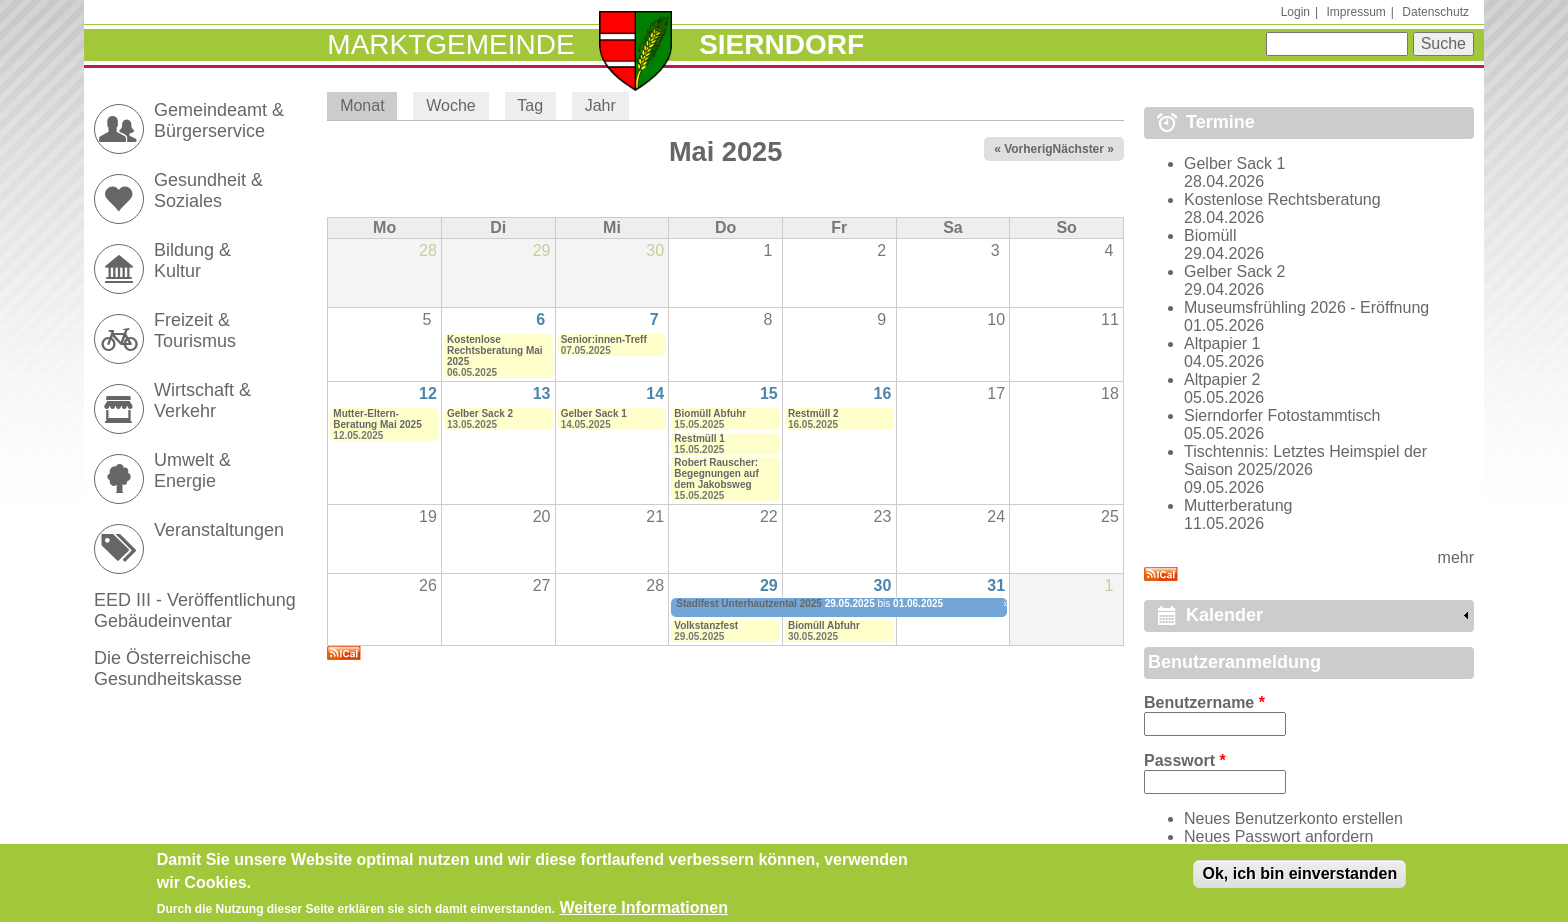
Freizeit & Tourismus (195, 330)
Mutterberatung (1238, 505)
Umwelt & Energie (192, 470)
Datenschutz (1435, 12)
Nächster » (1083, 149)
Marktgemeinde (450, 44)
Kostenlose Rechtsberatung (1282, 199)
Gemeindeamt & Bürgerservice (219, 120)
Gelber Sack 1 (594, 413)
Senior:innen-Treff (604, 339)
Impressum (1355, 12)
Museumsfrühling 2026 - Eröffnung (1306, 307)
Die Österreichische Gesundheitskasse (172, 668)
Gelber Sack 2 (480, 413)
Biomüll (1210, 235)
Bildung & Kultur (192, 260)
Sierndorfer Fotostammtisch (1282, 415)
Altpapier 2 (1222, 379)
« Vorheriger (1029, 149)
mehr (1456, 557)
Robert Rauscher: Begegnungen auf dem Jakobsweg (716, 473)
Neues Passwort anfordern (1278, 836)
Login (1295, 12)
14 (655, 393)
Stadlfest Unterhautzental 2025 (749, 603)
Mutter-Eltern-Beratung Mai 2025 (377, 419)
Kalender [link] (1224, 615)
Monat (368, 105)
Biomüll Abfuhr (710, 413)
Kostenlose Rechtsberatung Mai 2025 (495, 350)
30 (883, 585)
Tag (530, 105)
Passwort (1185, 760)
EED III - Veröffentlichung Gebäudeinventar (195, 610)
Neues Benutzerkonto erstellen (1293, 818)
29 (769, 585)
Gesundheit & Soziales (208, 190)
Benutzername (1204, 702)
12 (428, 393)
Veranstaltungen (219, 530)
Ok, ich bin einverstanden (1299, 880)
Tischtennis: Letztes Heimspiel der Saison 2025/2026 (1305, 460)
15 (769, 393)
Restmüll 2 (813, 413)
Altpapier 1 (1222, 343)
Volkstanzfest (706, 625)
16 (883, 393)
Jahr (600, 105)
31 (996, 585)
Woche (451, 105)
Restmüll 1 (699, 438)
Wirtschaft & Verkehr (202, 400)
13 (542, 393)
